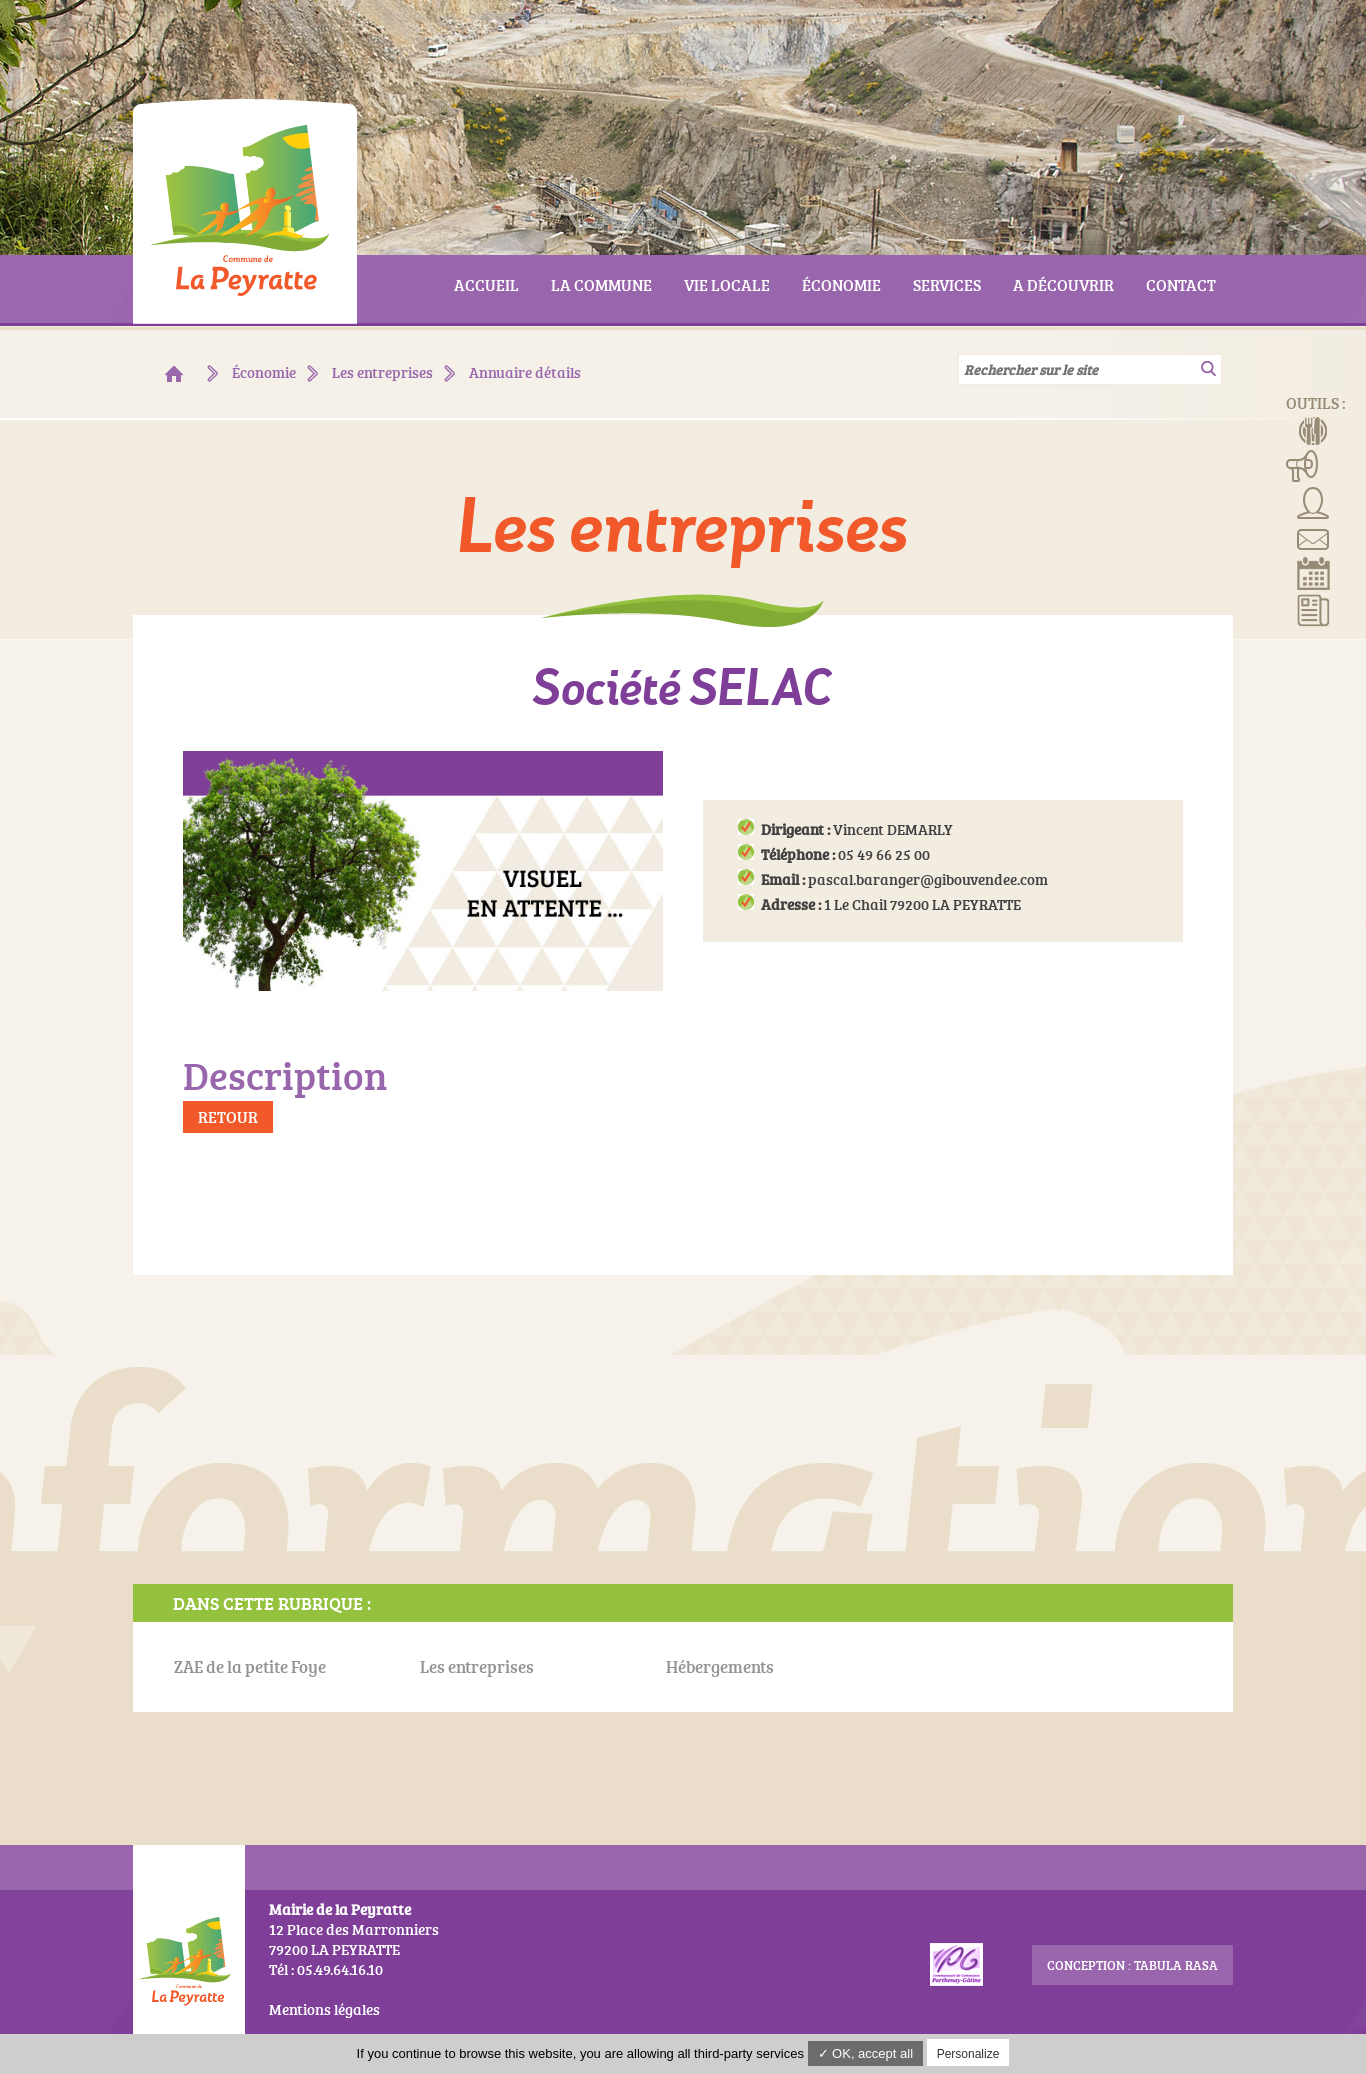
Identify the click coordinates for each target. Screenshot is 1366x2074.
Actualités (1313, 609)
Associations (1313, 501)
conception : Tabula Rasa (1132, 1965)
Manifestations (1302, 465)
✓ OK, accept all (866, 2053)
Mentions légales (324, 2009)
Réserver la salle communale (1313, 573)
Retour (228, 1117)
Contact (1313, 537)
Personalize (968, 2054)
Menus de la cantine (1313, 429)
